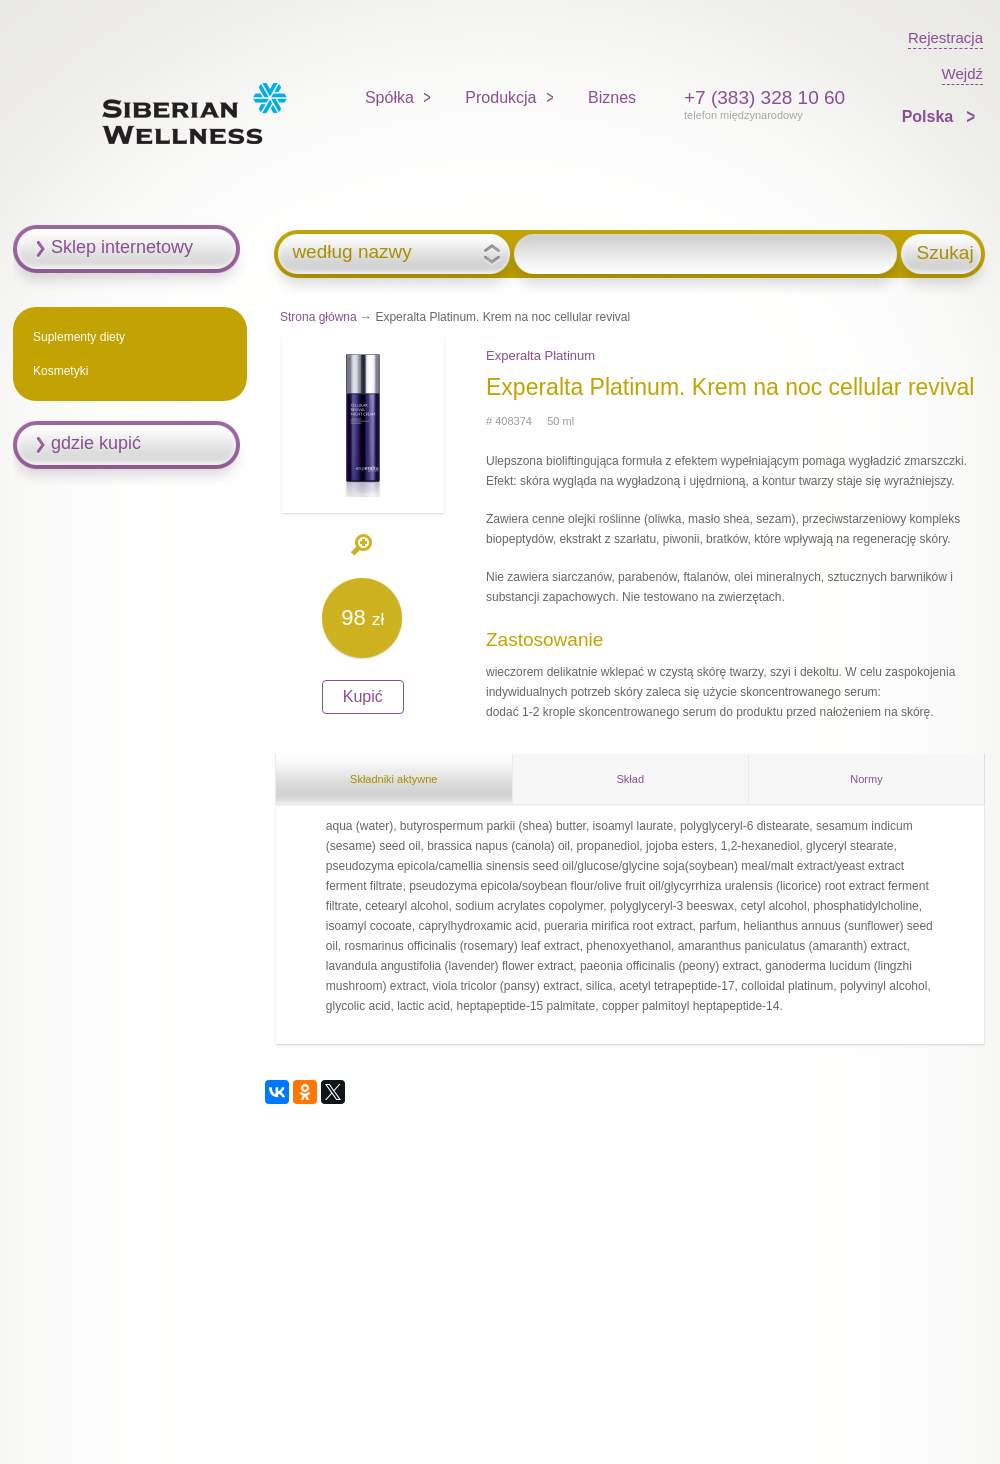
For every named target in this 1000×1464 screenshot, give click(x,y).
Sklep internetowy (122, 247)
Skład (631, 779)
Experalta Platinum (540, 355)
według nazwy (351, 252)
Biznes (612, 97)
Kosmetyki (60, 371)
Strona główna (318, 317)
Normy (866, 779)
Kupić (363, 696)
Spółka (389, 97)
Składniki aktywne (393, 779)
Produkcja (500, 97)
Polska (930, 116)
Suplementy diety (79, 337)
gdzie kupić (96, 443)
